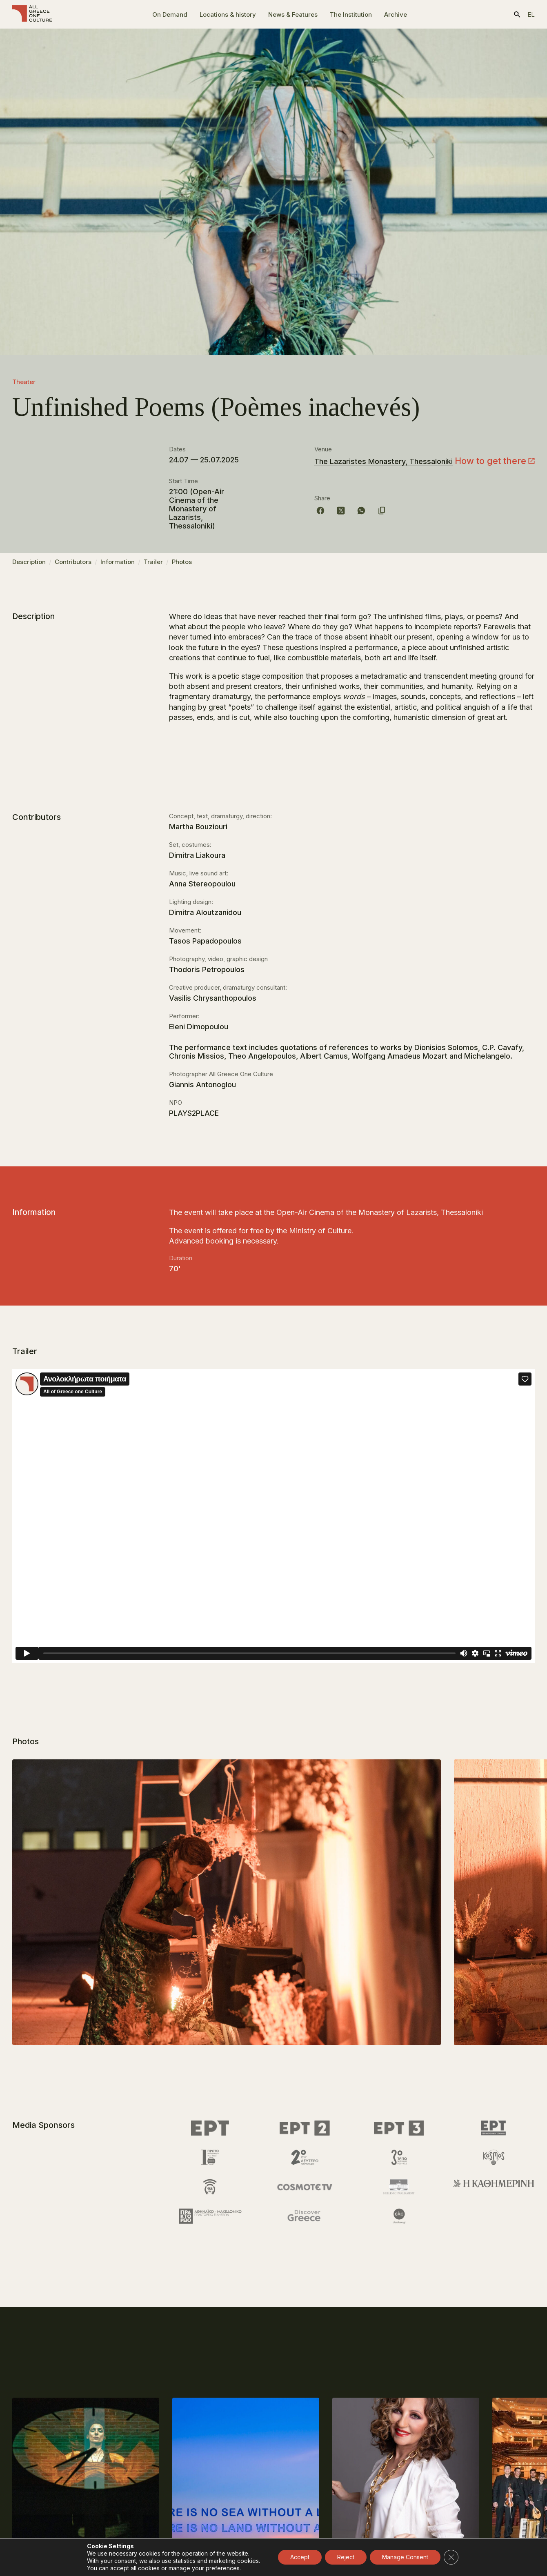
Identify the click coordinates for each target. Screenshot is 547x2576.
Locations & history (228, 14)
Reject (345, 2557)
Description (29, 565)
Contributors (73, 565)
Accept (299, 2557)
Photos (182, 565)
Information (117, 565)
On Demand (169, 14)
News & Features (293, 14)
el (531, 14)
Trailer (153, 565)
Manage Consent (405, 2557)
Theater (24, 382)
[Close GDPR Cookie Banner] (451, 2557)
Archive (395, 14)
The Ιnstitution (351, 14)
